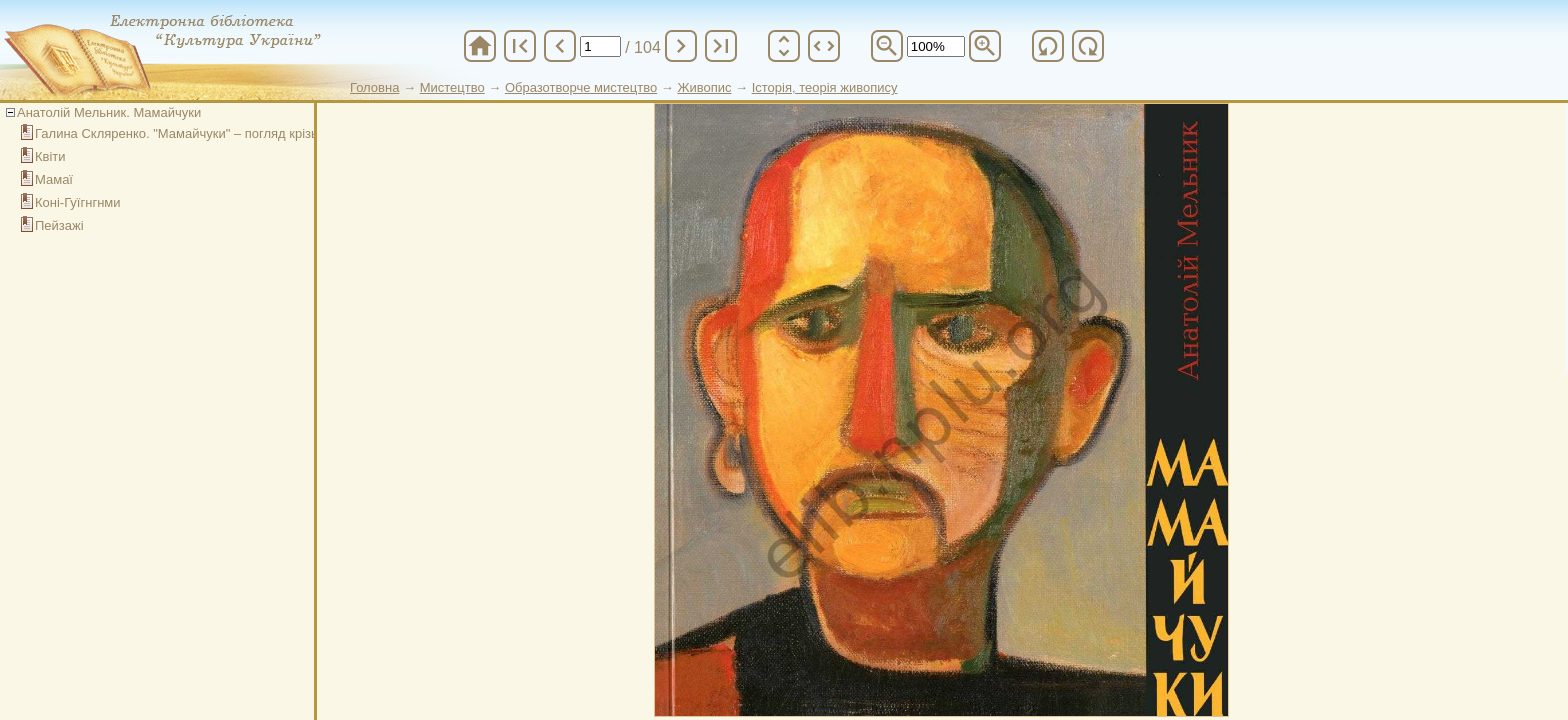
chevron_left (560, 46)
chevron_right (681, 46)
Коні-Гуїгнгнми (78, 202)
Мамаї (54, 179)
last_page (721, 46)
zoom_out (887, 46)
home (480, 46)
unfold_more (784, 46)
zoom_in (985, 46)
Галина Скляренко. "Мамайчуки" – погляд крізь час (188, 133)
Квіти (50, 156)
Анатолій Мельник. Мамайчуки (109, 112)
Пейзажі (59, 225)
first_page (520, 46)
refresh (1048, 46)
